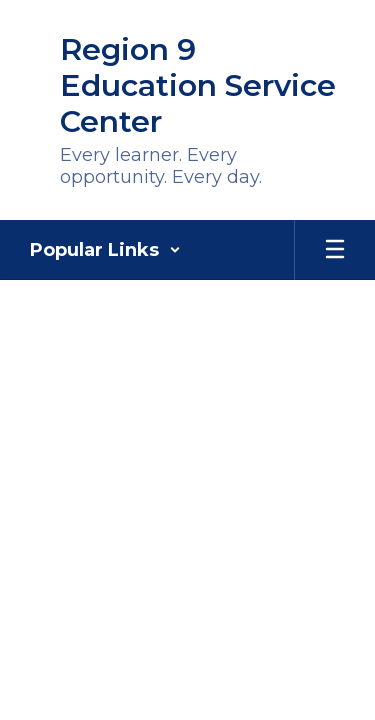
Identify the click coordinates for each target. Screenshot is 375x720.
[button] (105, 250)
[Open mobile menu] (335, 250)
